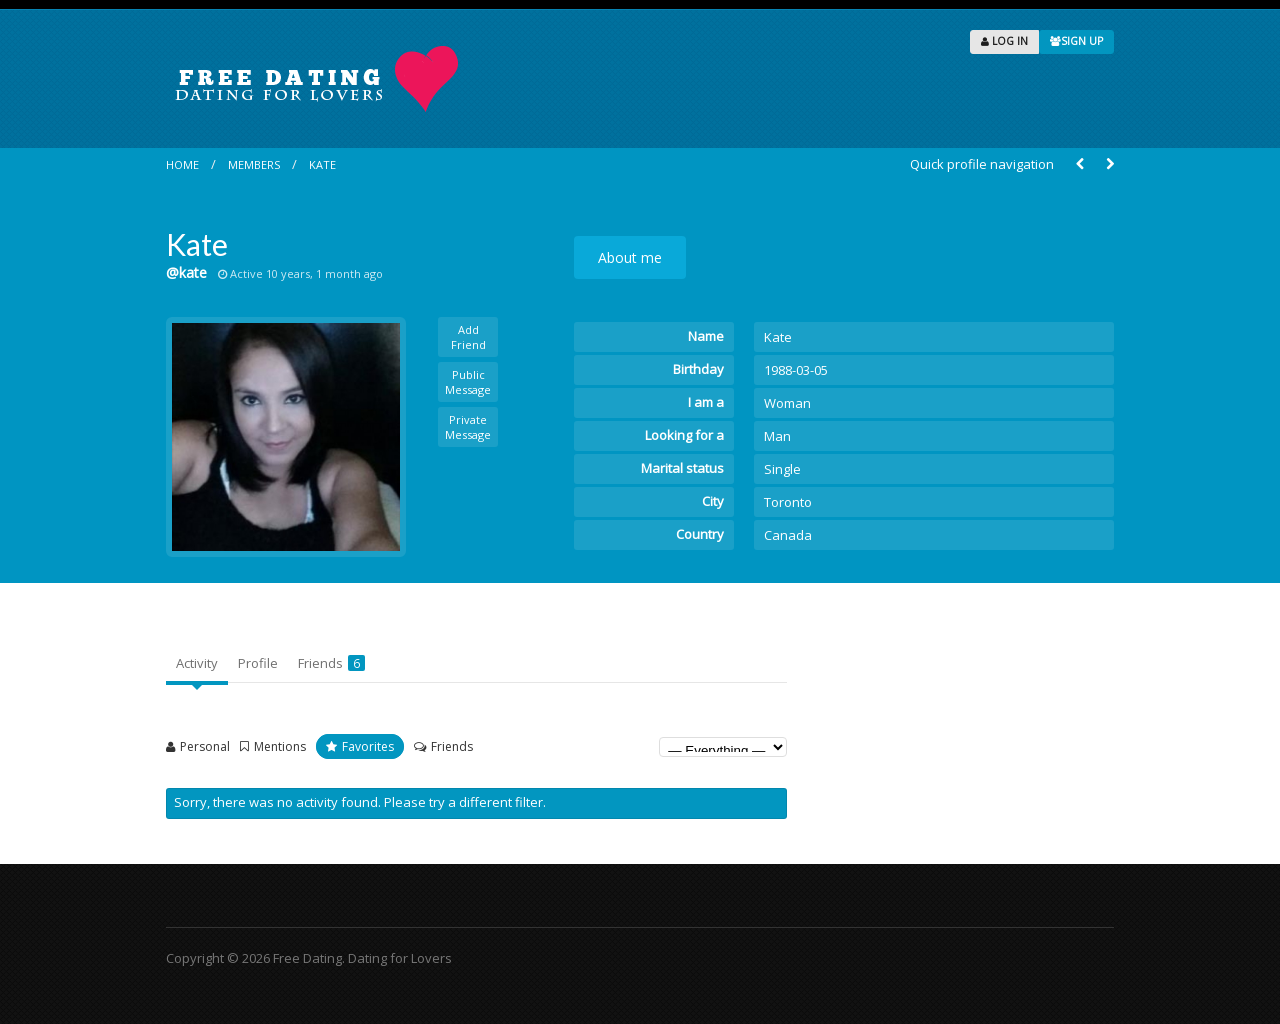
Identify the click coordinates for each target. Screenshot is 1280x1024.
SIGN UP (1076, 41)
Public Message (468, 382)
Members (254, 164)
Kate (322, 164)
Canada (788, 535)
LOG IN (1004, 41)
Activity (197, 663)
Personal (205, 746)
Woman (787, 403)
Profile (258, 663)
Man (777, 436)
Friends (331, 663)
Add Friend (468, 337)
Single (782, 469)
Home (182, 164)
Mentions (280, 746)
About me (630, 257)
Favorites (368, 746)
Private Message (468, 427)
